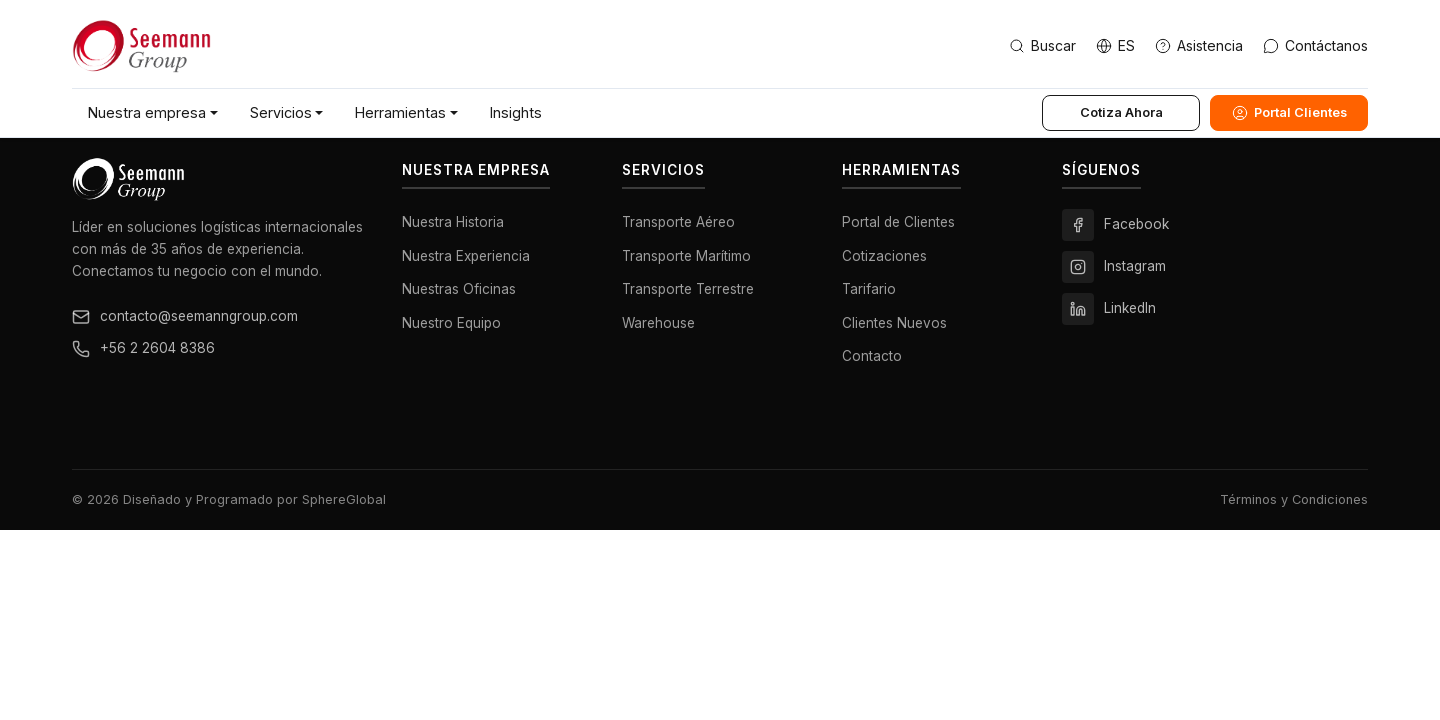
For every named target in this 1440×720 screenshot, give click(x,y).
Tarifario (869, 289)
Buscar (1042, 45)
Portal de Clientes (898, 222)
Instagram (1114, 267)
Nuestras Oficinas (459, 289)
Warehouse (658, 323)
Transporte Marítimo (686, 256)
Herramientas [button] (400, 112)
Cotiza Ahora (1121, 112)
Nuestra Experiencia (466, 256)
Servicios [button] (281, 112)
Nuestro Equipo (451, 323)
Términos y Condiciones (1294, 499)
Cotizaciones (884, 256)
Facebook (1115, 225)
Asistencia (1199, 45)
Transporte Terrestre (688, 289)
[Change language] (1115, 46)
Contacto (872, 356)
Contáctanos (1315, 45)
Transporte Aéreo (678, 222)
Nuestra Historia (453, 222)
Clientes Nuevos (894, 323)
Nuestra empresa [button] (147, 112)
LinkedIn (1109, 309)
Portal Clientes (1289, 113)
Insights (516, 112)
